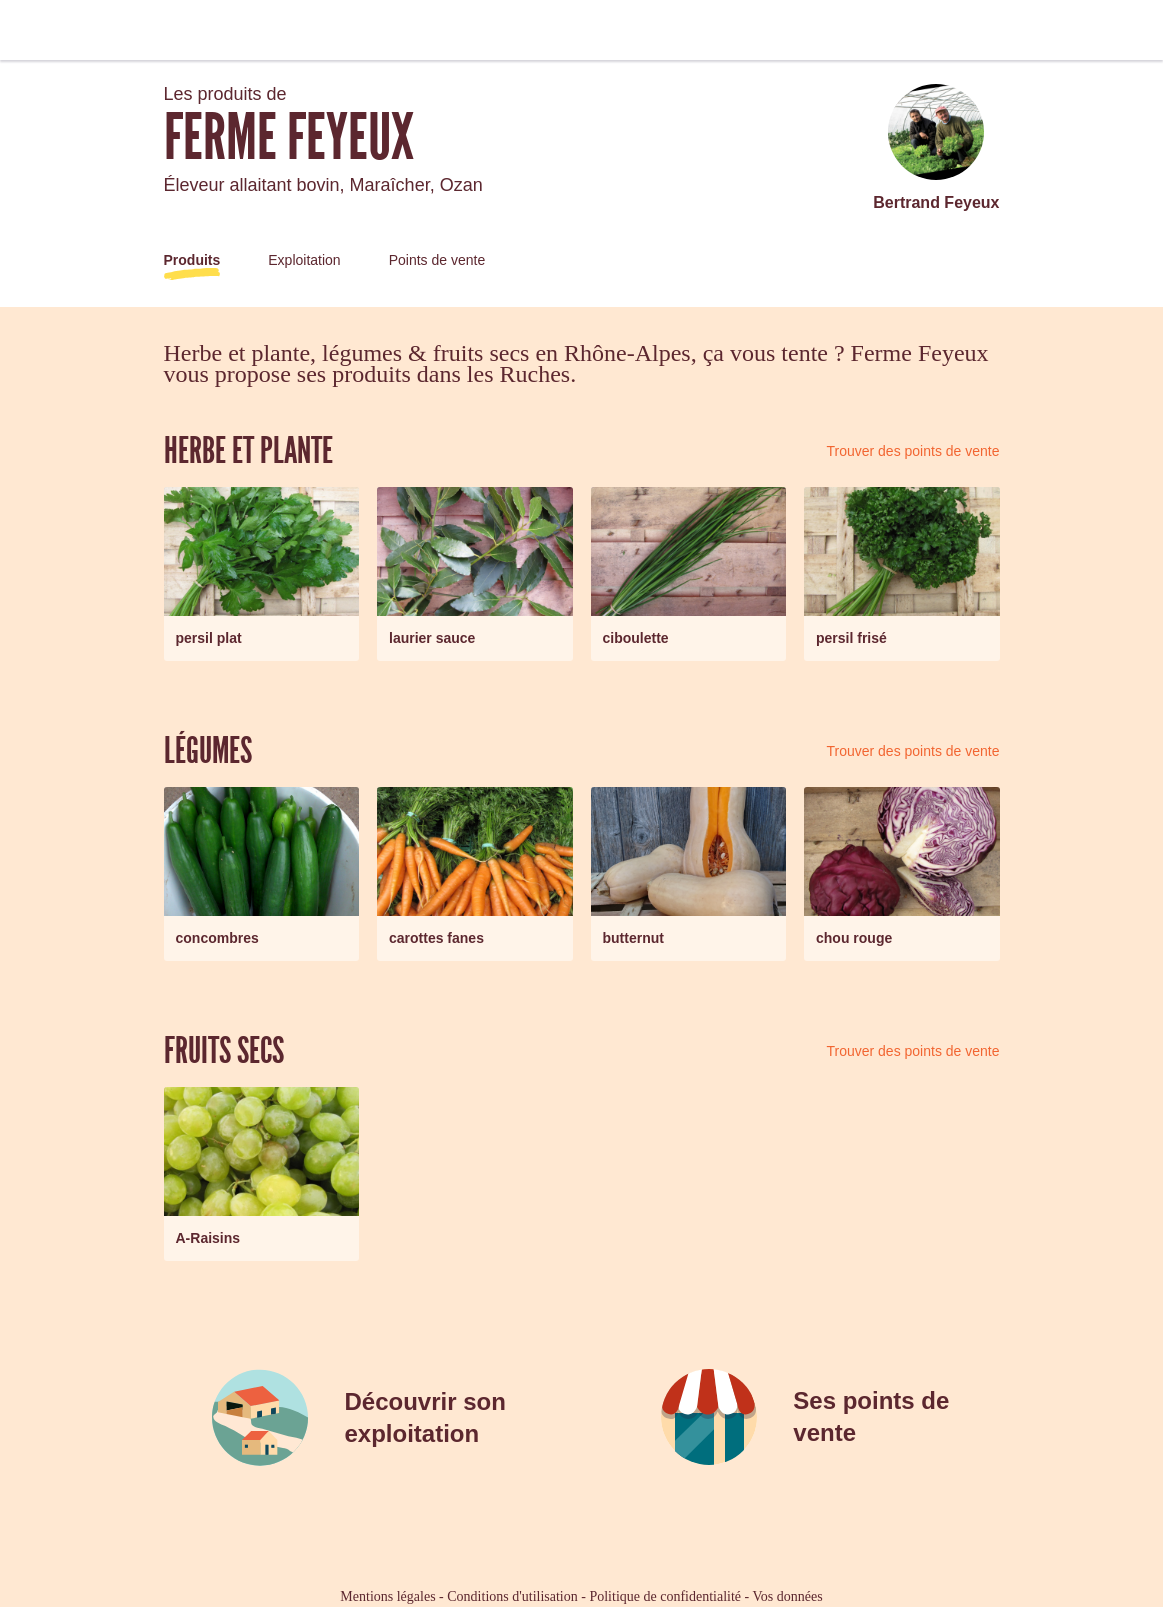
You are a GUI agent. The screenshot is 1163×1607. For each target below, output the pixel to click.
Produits (192, 260)
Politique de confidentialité (665, 1596)
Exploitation (304, 260)
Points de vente (437, 260)
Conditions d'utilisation (512, 1596)
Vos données (788, 1596)
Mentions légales (387, 1596)
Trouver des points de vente (912, 451)
